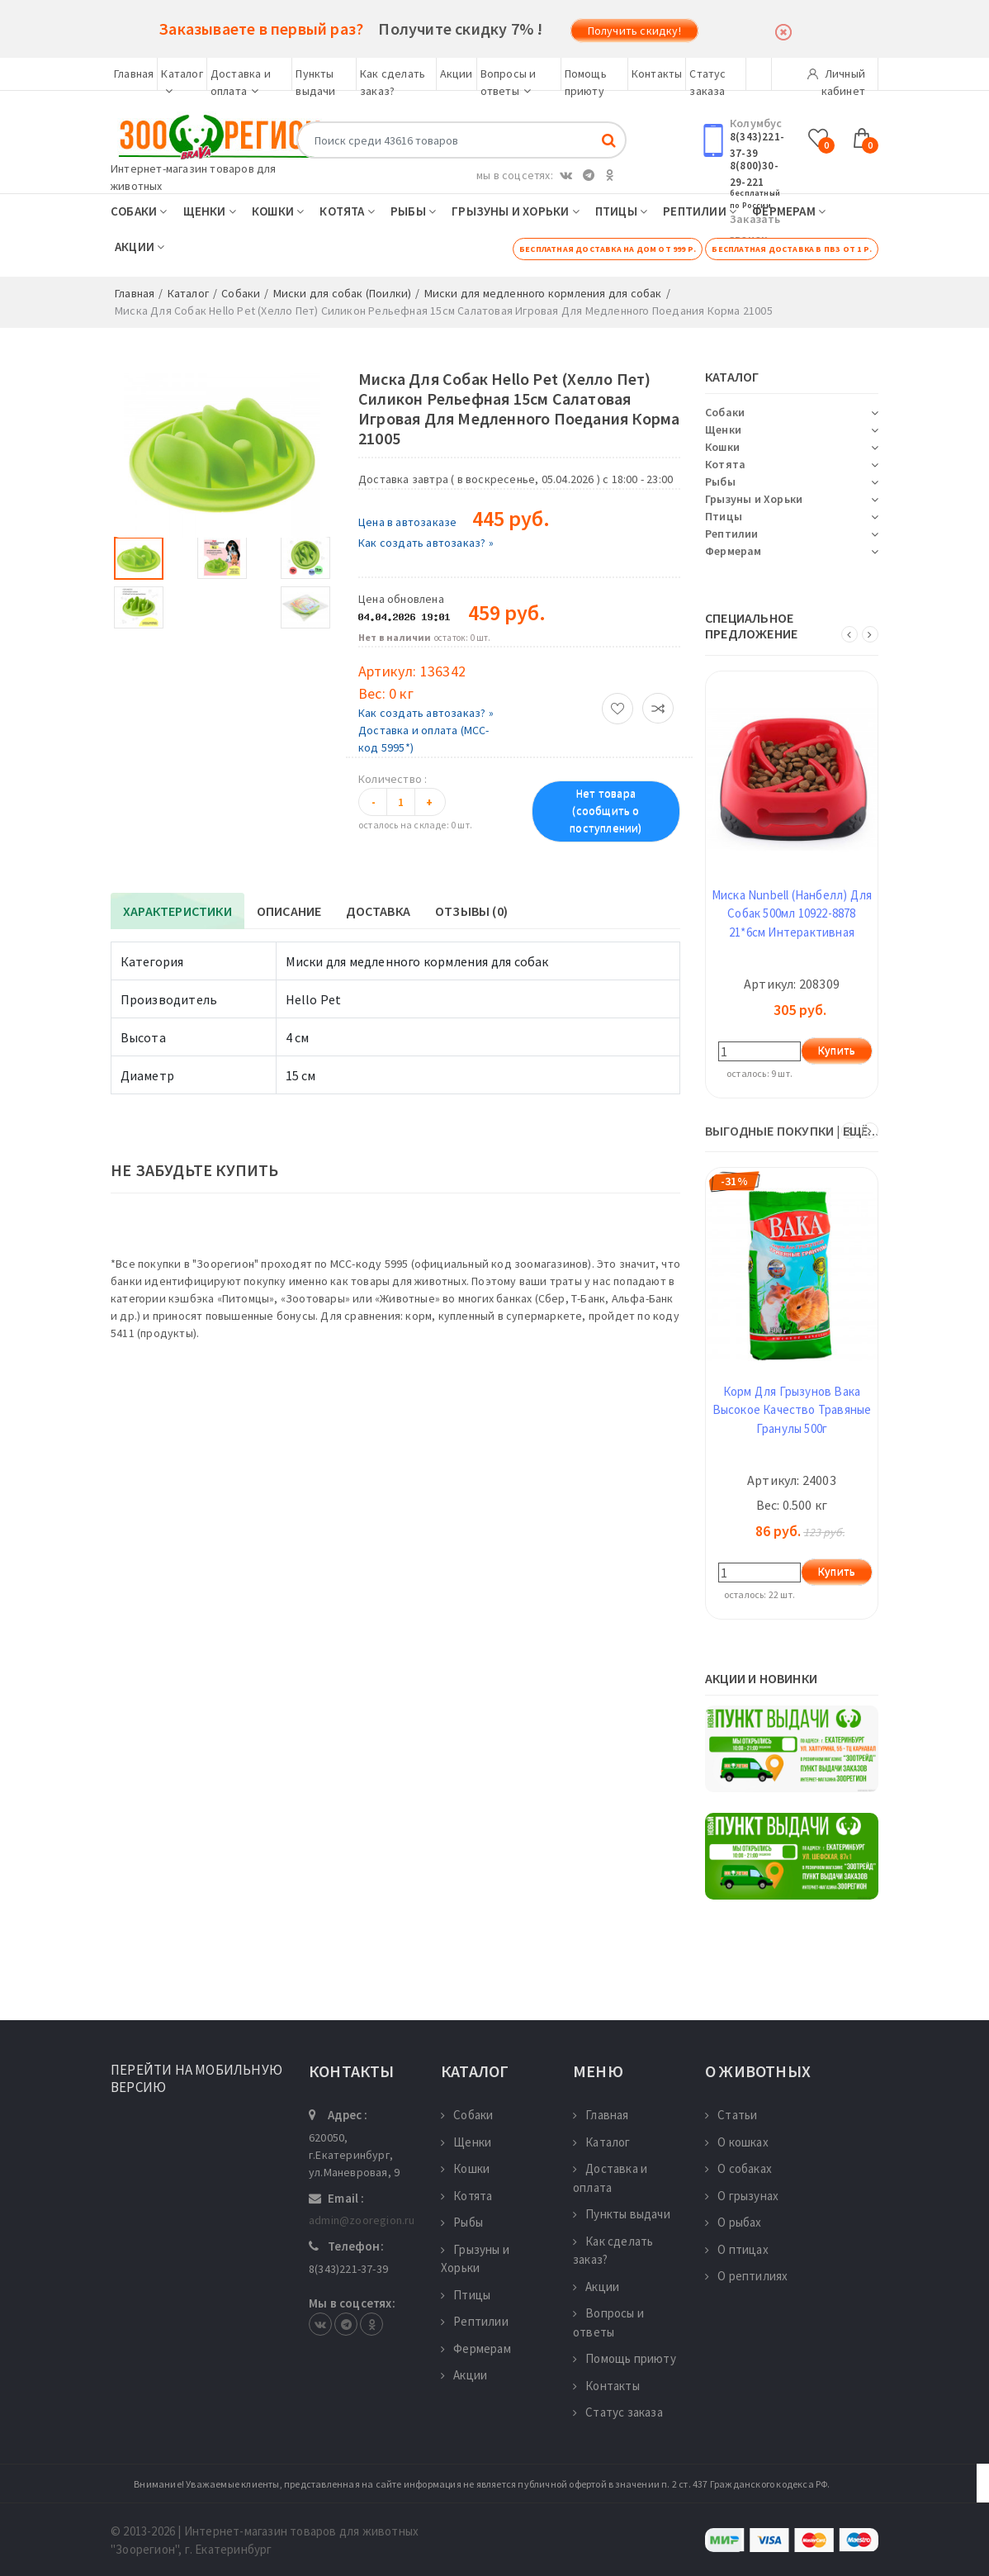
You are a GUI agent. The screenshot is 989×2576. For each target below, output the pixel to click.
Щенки (209, 211)
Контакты (657, 73)
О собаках (738, 2168)
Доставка (378, 911)
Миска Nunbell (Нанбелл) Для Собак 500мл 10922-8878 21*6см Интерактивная (792, 913)
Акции (456, 73)
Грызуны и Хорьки (516, 211)
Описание (289, 911)
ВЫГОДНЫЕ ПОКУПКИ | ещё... (791, 1131)
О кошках (737, 2142)
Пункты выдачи (621, 2214)
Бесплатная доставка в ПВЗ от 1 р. (792, 249)
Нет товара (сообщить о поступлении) (605, 811)
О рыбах (733, 2222)
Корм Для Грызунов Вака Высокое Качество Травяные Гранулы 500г (792, 1409)
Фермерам (789, 211)
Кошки (278, 211)
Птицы (621, 211)
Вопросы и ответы (608, 2322)
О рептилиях (746, 2276)
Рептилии (699, 211)
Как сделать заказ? (613, 2250)
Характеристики (177, 911)
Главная (134, 73)
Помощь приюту (624, 2358)
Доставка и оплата (610, 2178)
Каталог (602, 2142)
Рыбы (413, 211)
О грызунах (741, 2196)
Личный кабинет (836, 78)
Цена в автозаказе (407, 522)
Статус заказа (618, 2412)
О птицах (737, 2249)
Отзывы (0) (471, 911)
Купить (836, 1050)
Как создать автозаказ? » (426, 542)
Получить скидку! (634, 30)
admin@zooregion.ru (362, 2220)
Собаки (139, 211)
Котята (347, 211)
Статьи (731, 2115)
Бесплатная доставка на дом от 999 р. (607, 249)
